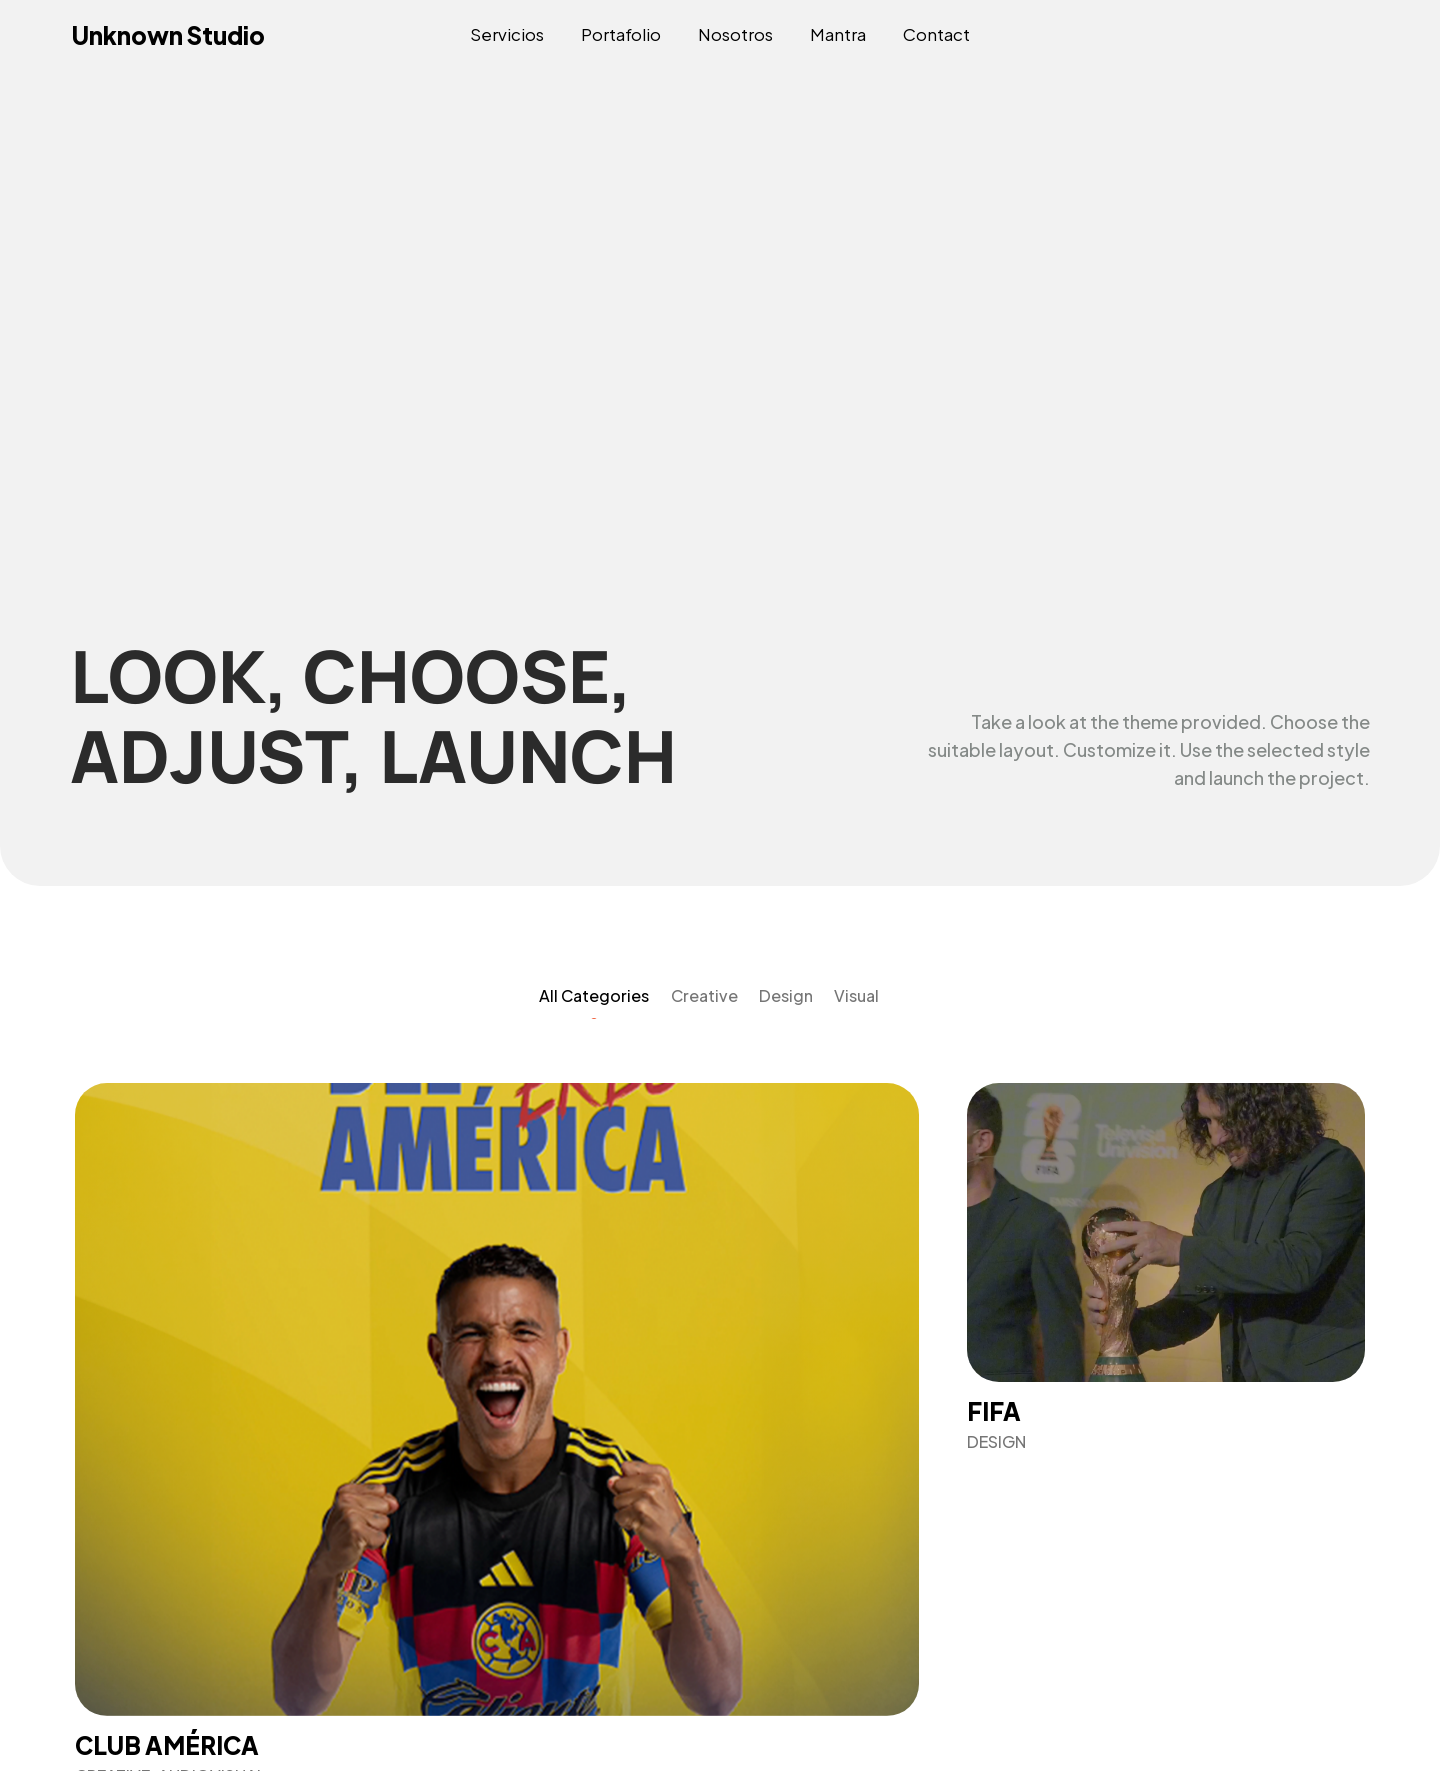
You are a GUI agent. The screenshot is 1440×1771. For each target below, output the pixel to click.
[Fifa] (1166, 1267)
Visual (856, 995)
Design (786, 995)
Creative (704, 995)
